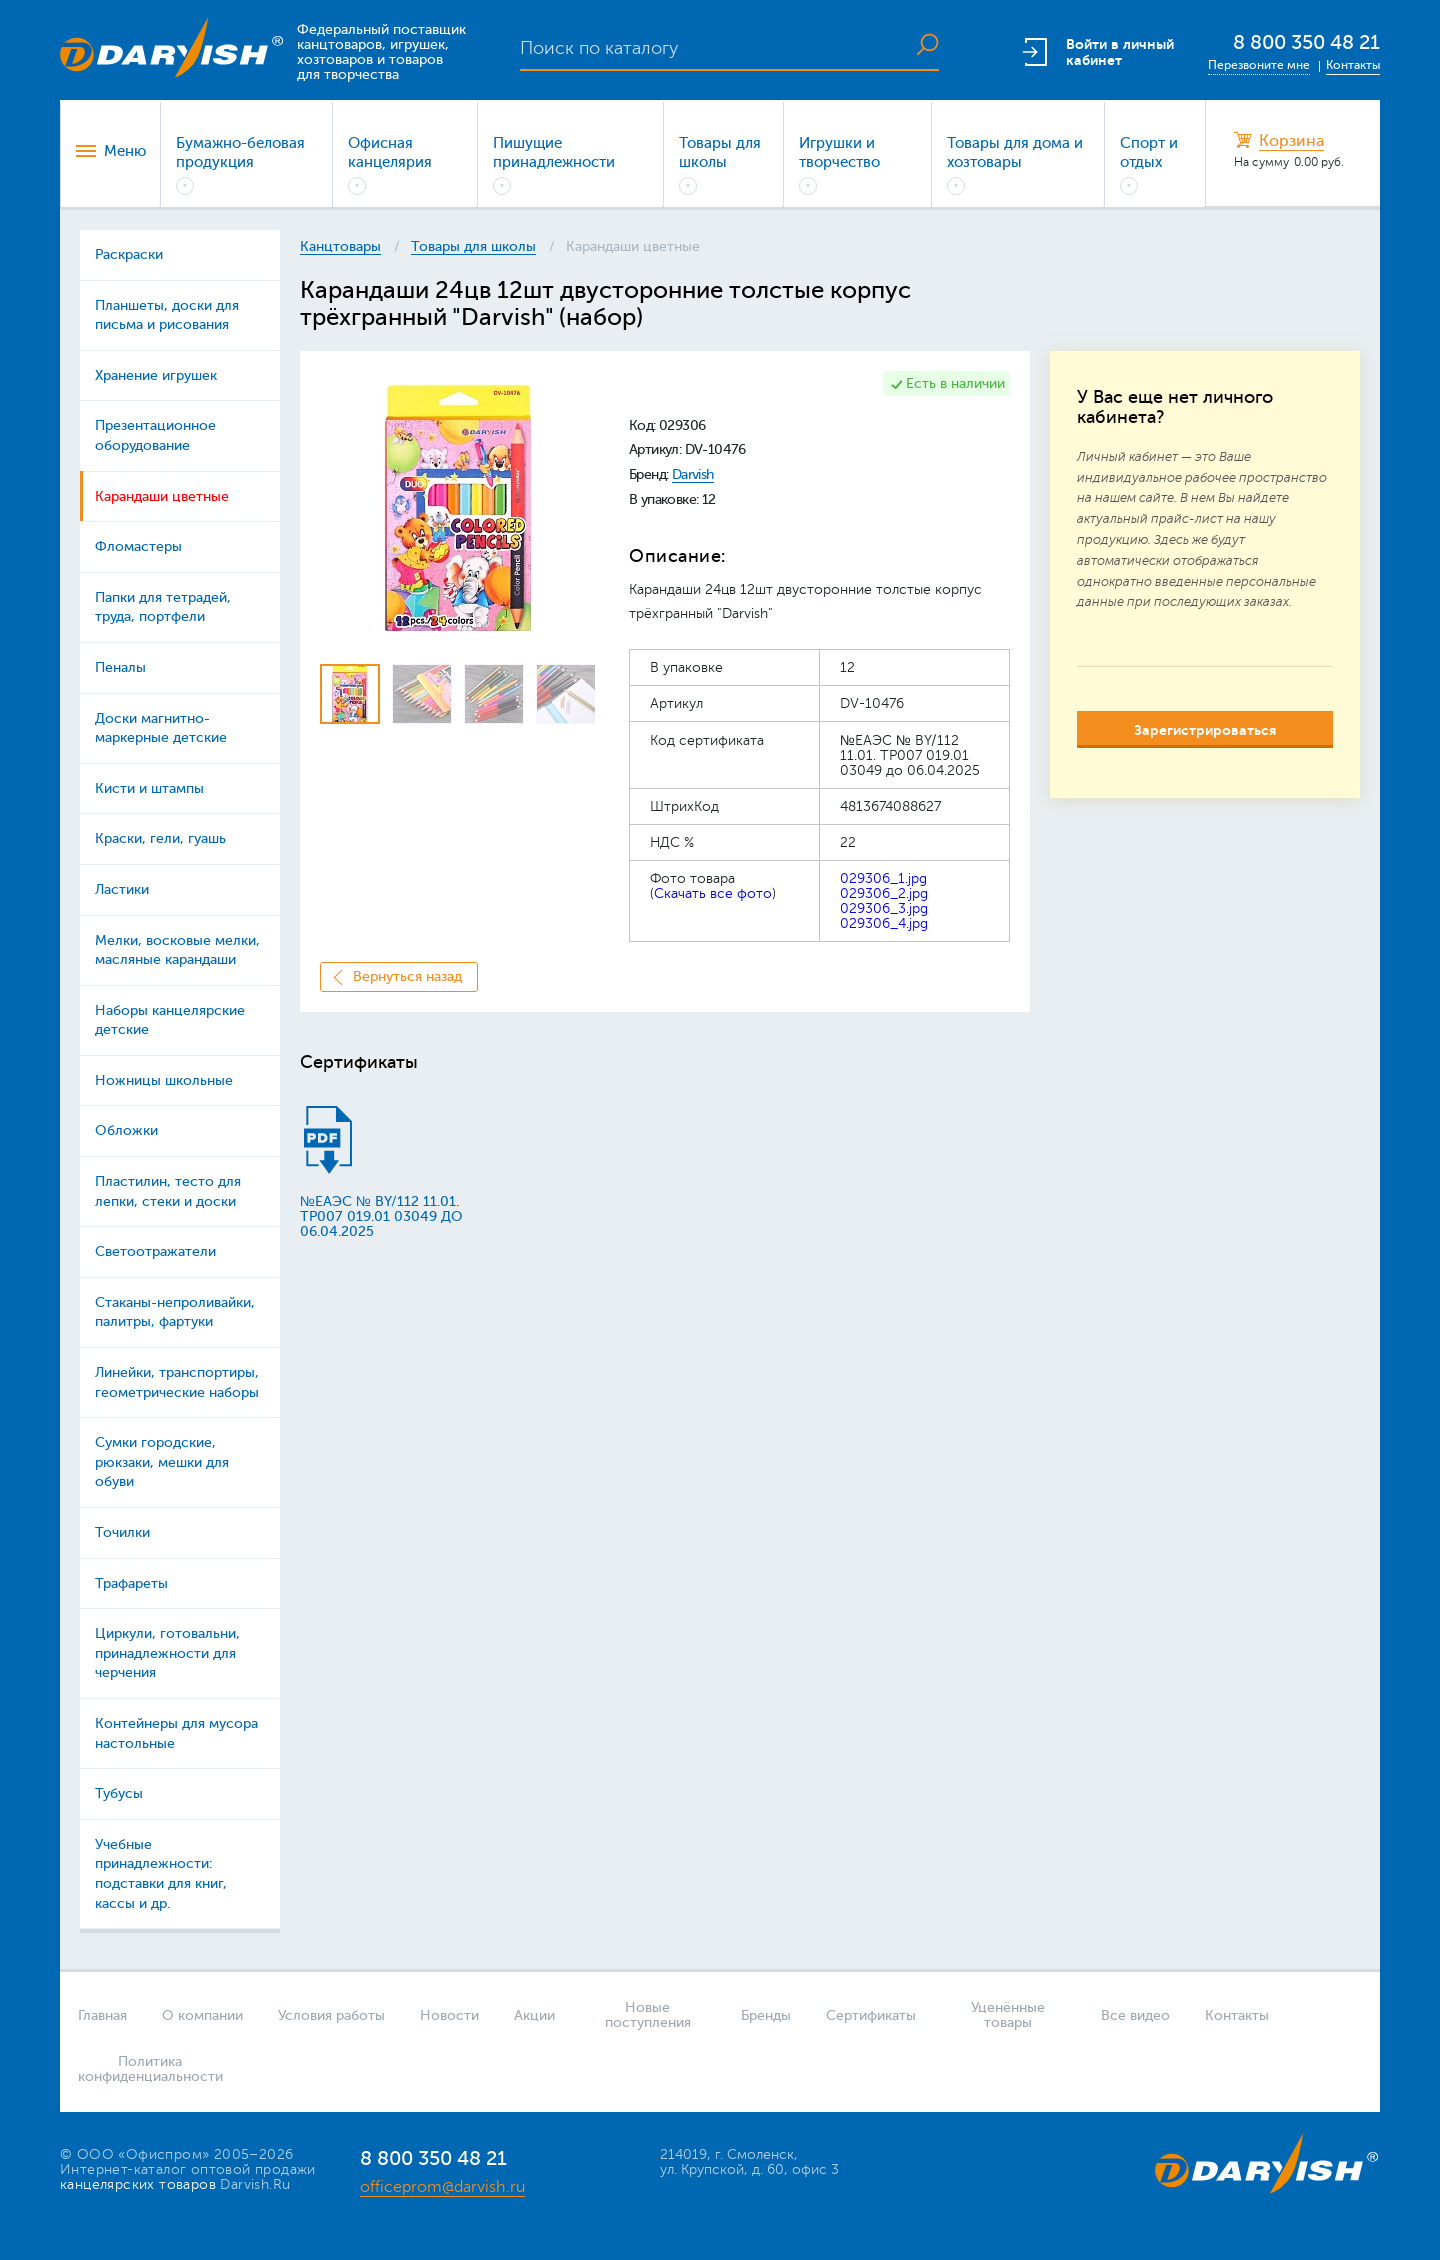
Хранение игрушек (156, 375)
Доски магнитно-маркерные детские (161, 728)
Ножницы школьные (164, 1080)
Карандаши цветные (162, 496)
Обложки (126, 1130)
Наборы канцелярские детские (170, 1020)
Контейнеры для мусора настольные (176, 1733)
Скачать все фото (713, 893)
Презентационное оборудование (155, 435)
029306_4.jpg (884, 923)
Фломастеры (138, 546)
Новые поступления (648, 2015)
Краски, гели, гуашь (160, 838)
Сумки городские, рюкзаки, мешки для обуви (162, 1462)
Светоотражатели (155, 1251)
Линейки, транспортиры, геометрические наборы (177, 1382)
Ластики (122, 889)
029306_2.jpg (884, 893)
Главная (102, 2015)
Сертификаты (871, 2015)
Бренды (766, 2015)
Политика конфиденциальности (144, 2069)
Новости (449, 2015)
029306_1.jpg (883, 878)
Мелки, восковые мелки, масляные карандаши (177, 950)
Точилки (122, 1532)
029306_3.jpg (884, 908)
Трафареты (131, 1583)
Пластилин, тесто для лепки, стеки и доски (168, 1191)
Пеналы (120, 667)
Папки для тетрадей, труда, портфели (163, 607)
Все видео (1135, 2015)
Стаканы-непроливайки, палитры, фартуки (175, 1312)
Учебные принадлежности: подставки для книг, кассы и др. (161, 1874)
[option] (457, 508)
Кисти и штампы (149, 788)
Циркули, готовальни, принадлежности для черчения (167, 1653)
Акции (534, 2015)
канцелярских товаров (138, 2184)
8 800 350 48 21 (1306, 42)
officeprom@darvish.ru (442, 2187)
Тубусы (119, 1793)
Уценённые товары (1008, 2015)
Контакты (1353, 65)
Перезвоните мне (1259, 65)
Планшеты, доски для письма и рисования (167, 315)
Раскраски (129, 254)
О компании (202, 2015)
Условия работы (331, 2015)
